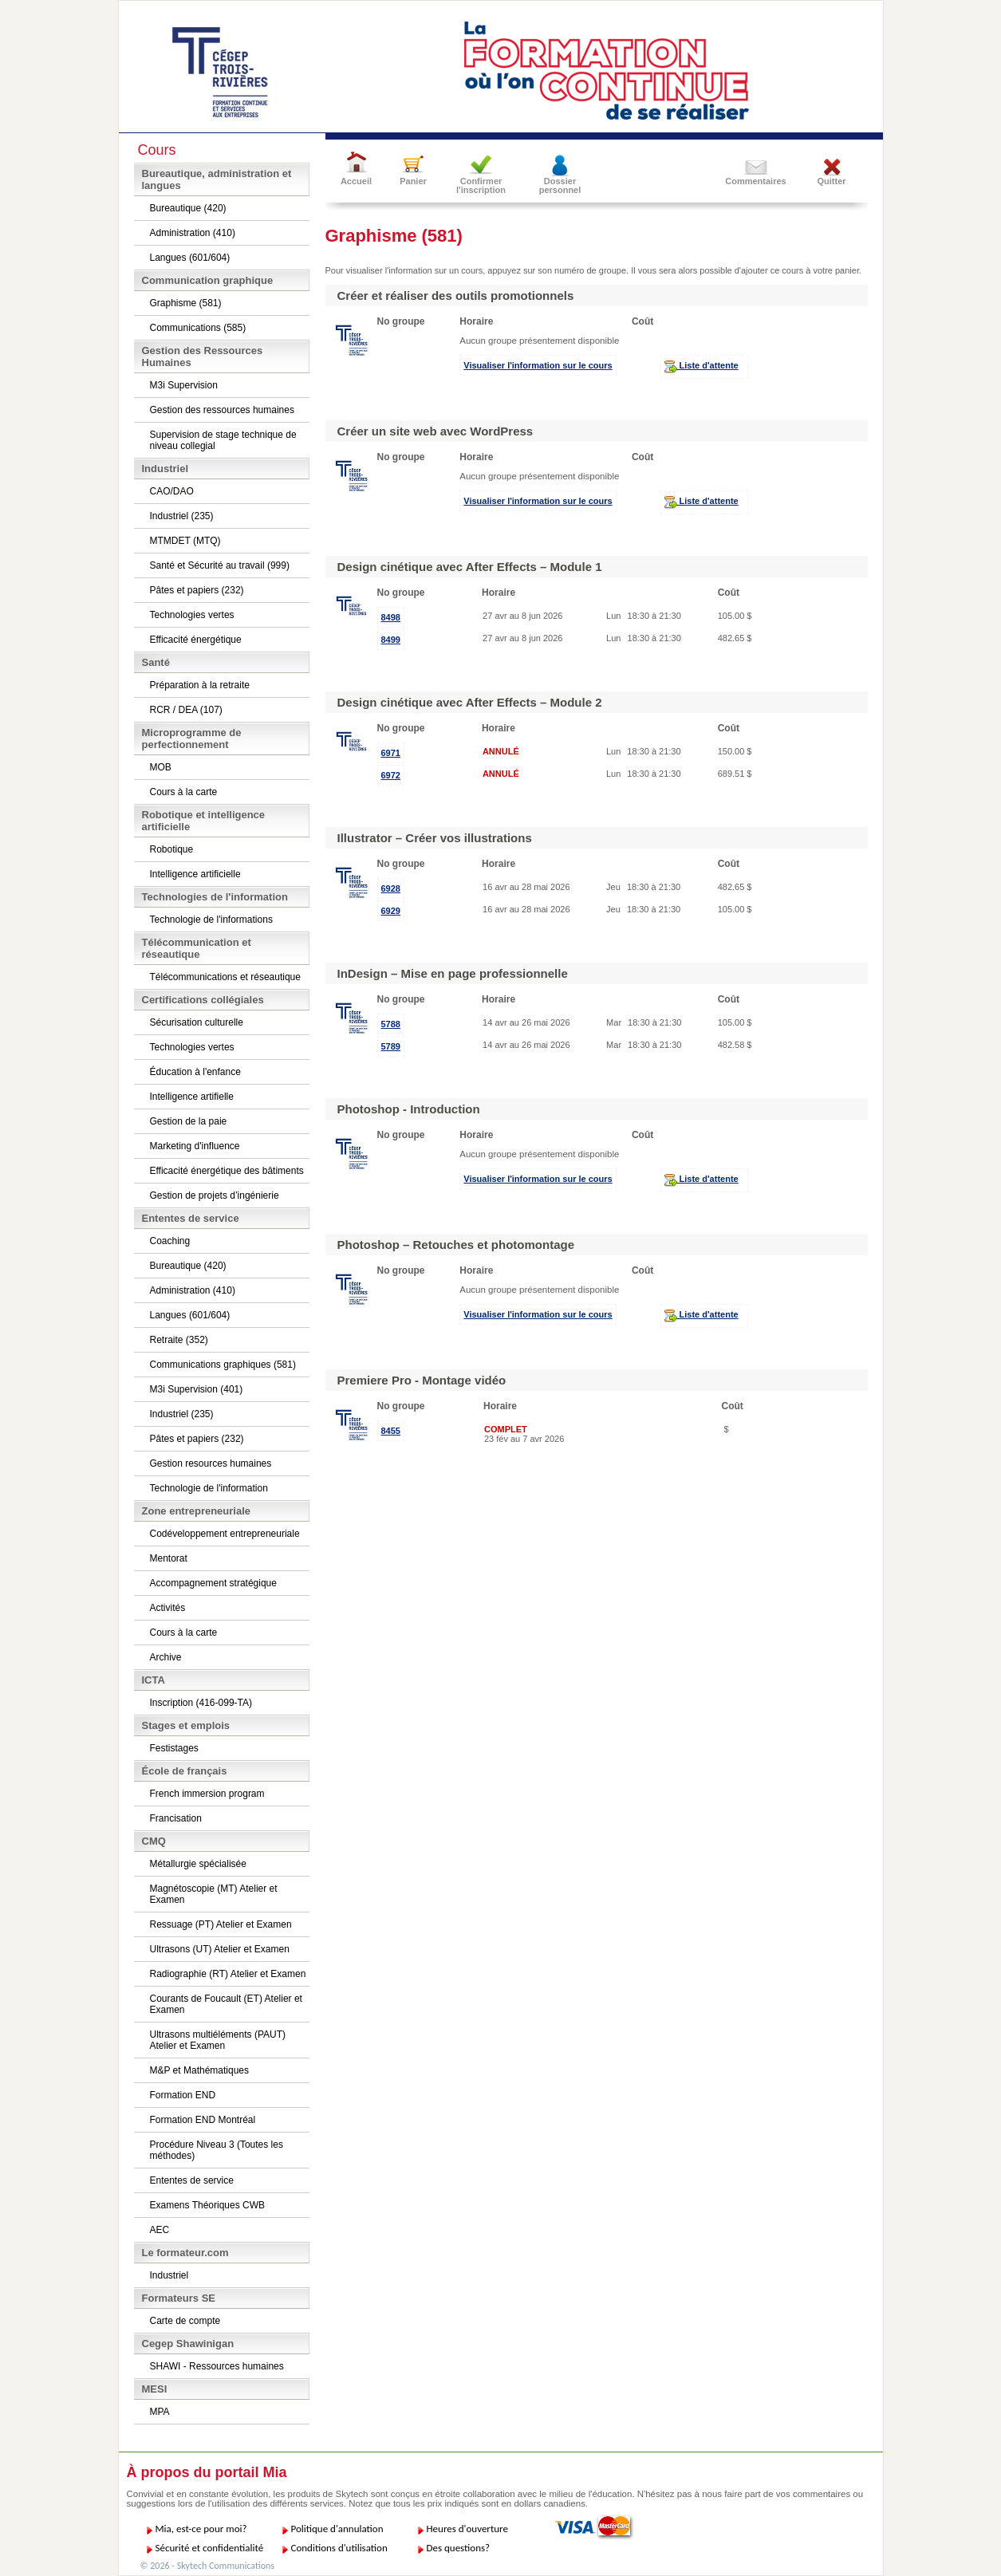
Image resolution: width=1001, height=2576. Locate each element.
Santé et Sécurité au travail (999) (220, 565)
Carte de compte (185, 2320)
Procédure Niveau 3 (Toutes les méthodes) (216, 2150)
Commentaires (755, 181)
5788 (390, 1024)
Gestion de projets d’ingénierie (214, 1195)
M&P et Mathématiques (200, 2070)
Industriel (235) (182, 516)
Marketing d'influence (195, 1146)
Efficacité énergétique (196, 639)
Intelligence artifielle (192, 1096)
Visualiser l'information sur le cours (537, 365)
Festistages (174, 1748)
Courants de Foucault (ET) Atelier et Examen (226, 2004)
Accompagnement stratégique (213, 1583)
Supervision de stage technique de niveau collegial (223, 440)
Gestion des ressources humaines (222, 410)
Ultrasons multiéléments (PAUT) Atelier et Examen (218, 2040)
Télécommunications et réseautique (225, 977)
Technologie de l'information (209, 1488)
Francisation (176, 1818)
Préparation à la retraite (200, 685)
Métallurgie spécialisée (198, 1863)
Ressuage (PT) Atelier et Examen (221, 1924)
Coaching (170, 1241)
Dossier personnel (560, 185)
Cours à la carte (184, 792)
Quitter (831, 181)
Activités (168, 1607)
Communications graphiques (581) (223, 1364)
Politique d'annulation (337, 2529)
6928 (390, 888)
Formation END (183, 2095)
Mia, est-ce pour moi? (201, 2529)
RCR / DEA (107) (186, 709)
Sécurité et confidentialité (210, 2548)
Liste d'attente (701, 366)
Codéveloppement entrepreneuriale (225, 1533)
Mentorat (168, 1558)
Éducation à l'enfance (195, 1071)
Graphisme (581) (186, 303)
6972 (390, 775)
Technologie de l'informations (211, 919)
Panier (413, 181)
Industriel (169, 2275)
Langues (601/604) (190, 257)
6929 (390, 911)
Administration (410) (192, 232)
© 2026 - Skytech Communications (207, 2565)
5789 (390, 1046)
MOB (160, 767)
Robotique (172, 849)
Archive (166, 1657)
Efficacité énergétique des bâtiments (227, 1170)
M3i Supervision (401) (196, 1389)
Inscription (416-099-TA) (201, 1702)
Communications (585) (198, 327)
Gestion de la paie (188, 1121)
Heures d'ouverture (467, 2529)
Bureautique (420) (188, 208)
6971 (390, 753)
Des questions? (459, 2548)
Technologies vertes (192, 614)
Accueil (356, 181)
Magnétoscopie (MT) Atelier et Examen (214, 1894)
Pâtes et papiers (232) (197, 590)
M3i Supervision (184, 385)
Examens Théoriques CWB (208, 2205)
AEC (160, 2229)
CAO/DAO (172, 491)
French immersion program (207, 1793)
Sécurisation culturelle (196, 1022)
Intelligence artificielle (195, 874)
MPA (160, 2411)
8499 (390, 639)
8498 (390, 617)
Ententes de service (192, 2180)
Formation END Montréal (203, 2119)
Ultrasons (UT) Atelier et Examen (220, 1949)
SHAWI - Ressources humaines (217, 2366)
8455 (390, 1431)
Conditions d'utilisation (339, 2548)
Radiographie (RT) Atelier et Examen (228, 1973)
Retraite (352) (179, 1339)
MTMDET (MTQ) (185, 540)
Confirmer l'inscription (481, 185)
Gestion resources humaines (211, 1463)
